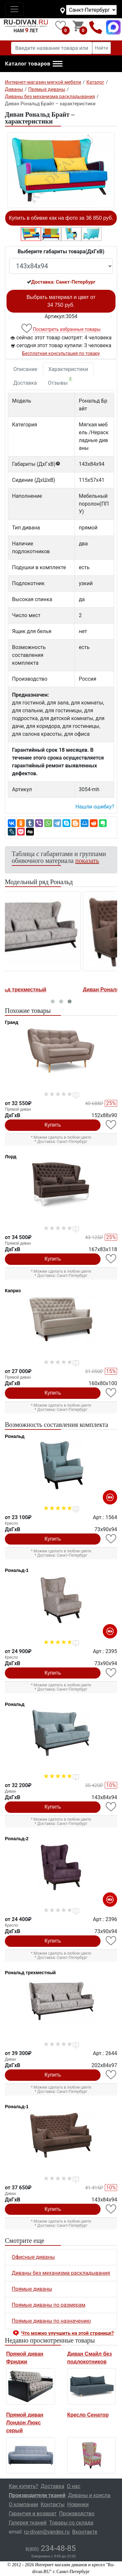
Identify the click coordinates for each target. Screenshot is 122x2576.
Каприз (13, 1290)
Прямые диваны (32, 2289)
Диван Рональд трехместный (44, 989)
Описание (25, 369)
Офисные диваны (33, 2257)
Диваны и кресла (89, 2495)
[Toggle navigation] (14, 9)
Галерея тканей (28, 2523)
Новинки (78, 2504)
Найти (101, 48)
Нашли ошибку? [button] (94, 807)
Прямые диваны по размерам (48, 2305)
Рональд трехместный (30, 1972)
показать (87, 860)
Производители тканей (37, 2495)
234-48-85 (50, 2548)
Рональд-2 (17, 1838)
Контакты (52, 2504)
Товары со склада (71, 2523)
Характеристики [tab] (68, 369)
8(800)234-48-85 (95, 27)
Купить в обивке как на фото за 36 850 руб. (61, 218)
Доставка (25, 383)
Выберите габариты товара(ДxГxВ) (61, 251)
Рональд (14, 1436)
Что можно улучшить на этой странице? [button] (67, 2333)
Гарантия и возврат (33, 2513)
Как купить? (23, 2486)
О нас (73, 2486)
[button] (34, 64)
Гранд (11, 1022)
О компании (23, 2504)
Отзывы (60, 381)
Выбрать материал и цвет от (61, 301)
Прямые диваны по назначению (51, 2321)
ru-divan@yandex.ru (47, 2532)
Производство (77, 2513)
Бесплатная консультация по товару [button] (61, 353)
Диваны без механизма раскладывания (61, 2273)
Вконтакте (84, 2532)
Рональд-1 (17, 1570)
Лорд (10, 1156)
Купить (53, 1125)
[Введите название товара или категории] (51, 48)
